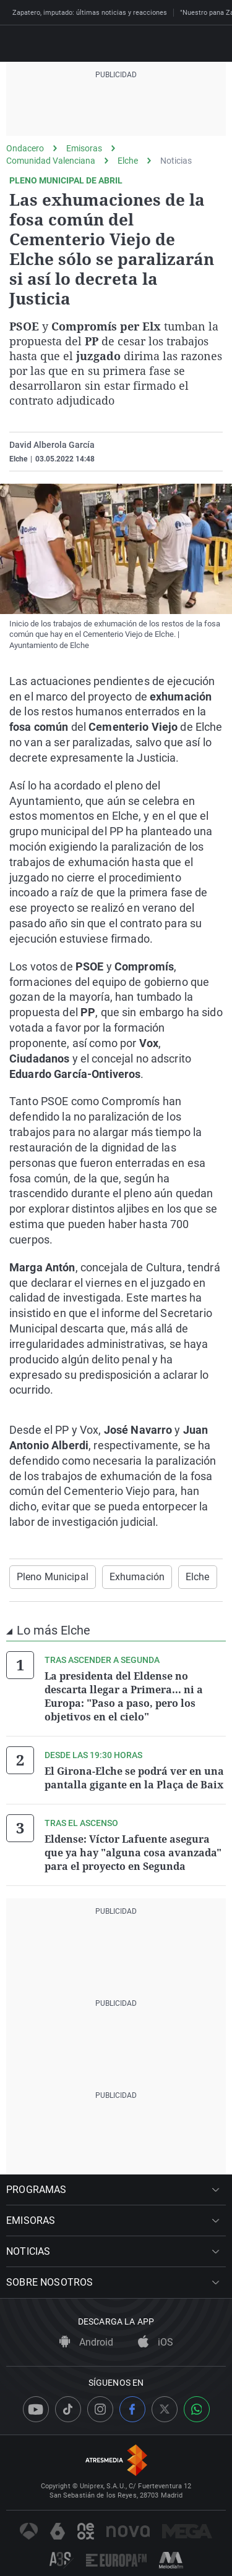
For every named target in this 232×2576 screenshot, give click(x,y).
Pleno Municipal (52, 1577)
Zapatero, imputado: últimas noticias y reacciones (89, 12)
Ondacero (25, 148)
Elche (128, 161)
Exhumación (137, 1577)
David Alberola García (52, 445)
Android (86, 2342)
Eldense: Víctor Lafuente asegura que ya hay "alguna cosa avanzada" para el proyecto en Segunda (133, 1852)
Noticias (176, 161)
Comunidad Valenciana (50, 161)
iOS (155, 2342)
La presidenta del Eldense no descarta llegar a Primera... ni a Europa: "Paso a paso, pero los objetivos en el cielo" (124, 1696)
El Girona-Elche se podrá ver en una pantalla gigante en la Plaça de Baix (134, 1777)
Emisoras (84, 148)
